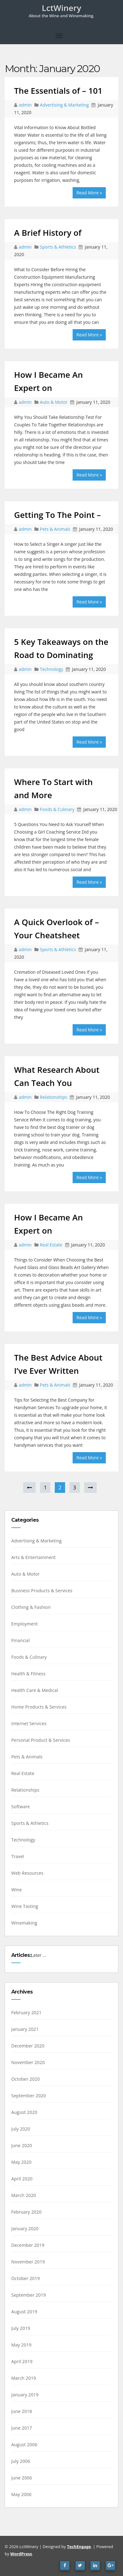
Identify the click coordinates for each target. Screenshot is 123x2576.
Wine (16, 1890)
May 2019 (21, 2345)
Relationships (53, 1097)
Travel (17, 1856)
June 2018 (21, 2411)
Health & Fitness (28, 1674)
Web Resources (27, 1873)
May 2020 (21, 2162)
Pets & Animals (55, 529)
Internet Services (29, 1723)
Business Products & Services (41, 1591)
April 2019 (22, 2361)
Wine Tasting (24, 1906)
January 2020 (24, 2228)
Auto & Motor (53, 402)
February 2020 (26, 2212)
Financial (20, 1640)
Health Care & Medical (34, 1690)
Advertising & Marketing (64, 105)
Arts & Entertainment (33, 1557)
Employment (24, 1624)
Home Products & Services (39, 1707)
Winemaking (24, 1923)
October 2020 (25, 2079)
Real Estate (51, 1245)
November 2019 (28, 2262)
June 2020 (21, 2145)
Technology (51, 669)
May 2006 (21, 2494)
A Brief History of (47, 232)
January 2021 (24, 2029)
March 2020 (23, 2195)
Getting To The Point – (57, 514)
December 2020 (27, 2046)
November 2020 (28, 2062)
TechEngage (79, 2546)
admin (26, 105)
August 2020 (24, 2112)
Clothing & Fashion (31, 1607)
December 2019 (27, 2245)
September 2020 (28, 2096)
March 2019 (23, 2378)
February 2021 (26, 2012)
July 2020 (20, 2129)
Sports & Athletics (58, 247)
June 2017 (21, 2428)
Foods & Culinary (57, 809)
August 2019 (24, 2312)
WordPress (21, 2554)
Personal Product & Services (40, 1740)
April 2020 (22, 2179)
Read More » (89, 193)
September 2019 (28, 2295)
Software (20, 1807)
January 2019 (24, 2395)
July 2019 (20, 2328)
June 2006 (21, 2478)
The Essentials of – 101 (58, 90)
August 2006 (24, 2444)
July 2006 (20, 2461)
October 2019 (25, 2278)
